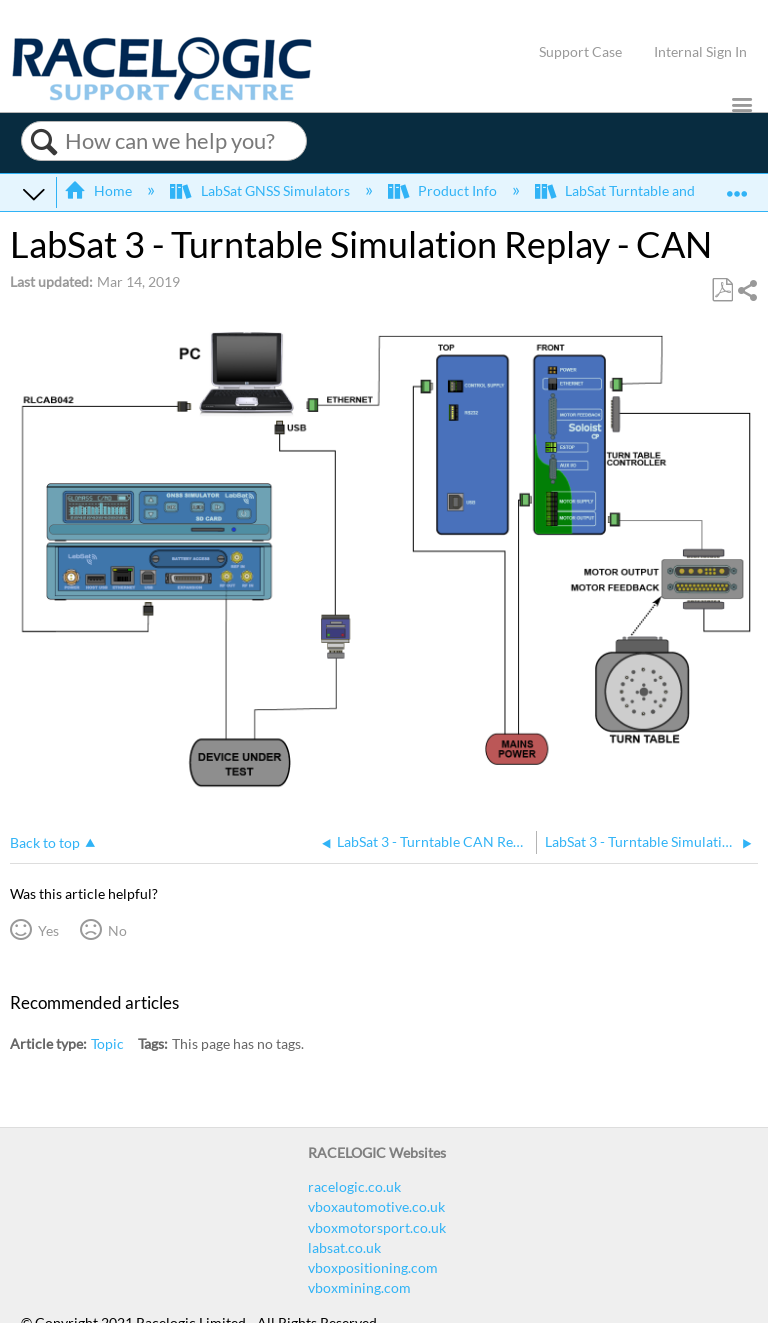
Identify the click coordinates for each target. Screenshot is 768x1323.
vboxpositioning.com (373, 1267)
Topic (107, 1043)
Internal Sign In (700, 51)
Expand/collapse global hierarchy (34, 193)
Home (99, 190)
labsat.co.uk (344, 1247)
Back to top (45, 842)
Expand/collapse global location (737, 186)
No (117, 930)
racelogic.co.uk (354, 1186)
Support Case (580, 51)
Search (43, 142)
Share (747, 290)
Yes (48, 930)
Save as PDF (722, 290)
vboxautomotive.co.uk (376, 1206)
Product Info (444, 190)
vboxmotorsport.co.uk (377, 1227)
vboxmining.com (359, 1287)
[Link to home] (162, 95)
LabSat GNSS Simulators (261, 190)
